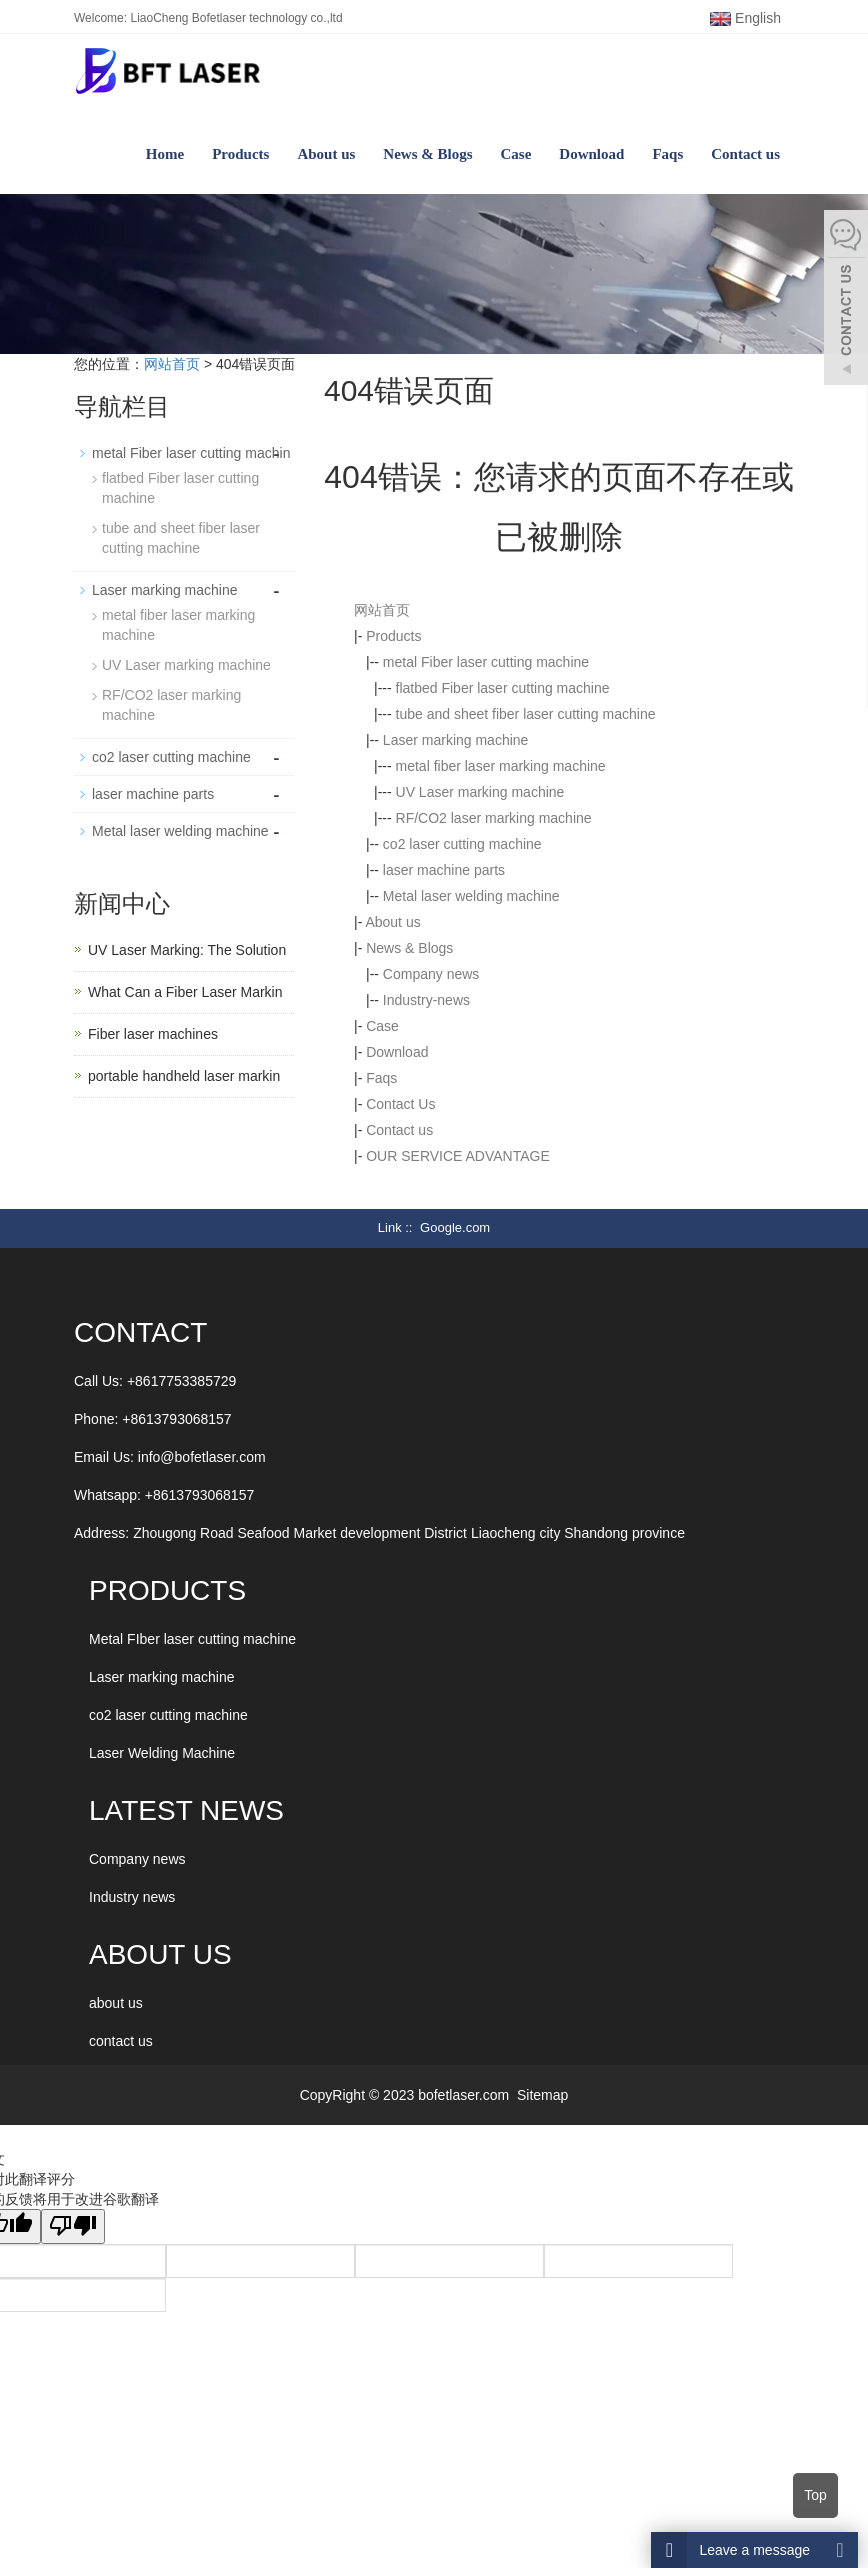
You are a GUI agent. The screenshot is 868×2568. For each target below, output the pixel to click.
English (745, 18)
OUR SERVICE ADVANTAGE (458, 1156)
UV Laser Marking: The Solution (187, 950)
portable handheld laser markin (184, 1076)
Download (591, 154)
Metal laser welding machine (471, 896)
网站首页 (172, 364)
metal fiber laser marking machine (501, 766)
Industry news (132, 1897)
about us (116, 2003)
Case (516, 154)
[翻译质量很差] (73, 2226)
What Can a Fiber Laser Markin (185, 992)
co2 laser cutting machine (462, 844)
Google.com (455, 1227)
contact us (121, 2041)
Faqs (667, 154)
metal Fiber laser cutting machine (486, 662)
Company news (431, 974)
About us (326, 154)
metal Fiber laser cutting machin (191, 453)
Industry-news (426, 1000)
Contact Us (400, 1104)
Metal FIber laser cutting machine (192, 1639)
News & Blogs (427, 154)
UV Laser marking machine (480, 792)
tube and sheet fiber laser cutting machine (526, 714)
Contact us (745, 154)
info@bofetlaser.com (202, 1457)
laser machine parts (444, 870)
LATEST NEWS (186, 1810)
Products (240, 154)
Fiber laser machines (153, 1034)
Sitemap (542, 2095)
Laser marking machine (456, 740)
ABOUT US (160, 1954)
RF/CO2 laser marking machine (494, 818)
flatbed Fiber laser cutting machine (503, 688)
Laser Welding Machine (162, 1753)
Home (165, 154)
